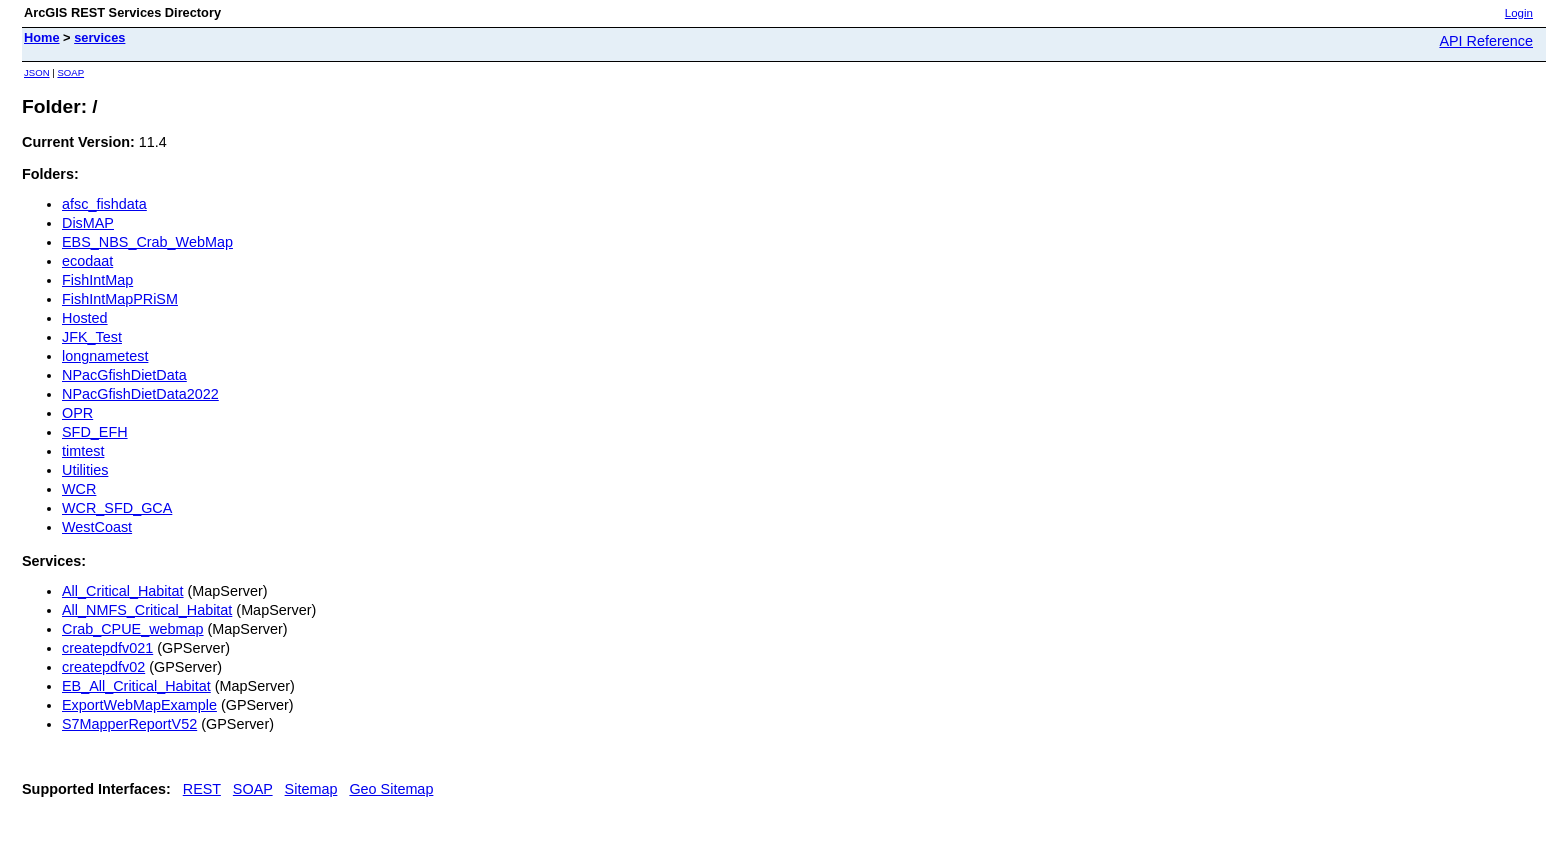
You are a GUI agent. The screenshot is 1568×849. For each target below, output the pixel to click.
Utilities (85, 470)
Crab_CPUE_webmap (133, 629)
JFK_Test (92, 337)
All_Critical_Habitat (123, 591)
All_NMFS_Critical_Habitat (147, 610)
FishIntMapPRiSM (120, 299)
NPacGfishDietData (124, 375)
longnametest (105, 356)
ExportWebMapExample (139, 705)
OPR (77, 413)
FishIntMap (97, 280)
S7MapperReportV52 (129, 724)
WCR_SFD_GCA (117, 508)
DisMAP (88, 223)
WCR (79, 489)
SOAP (70, 72)
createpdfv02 (103, 667)
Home (42, 37)
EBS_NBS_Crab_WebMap (147, 242)
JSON (37, 72)
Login (1519, 13)
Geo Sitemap (391, 789)
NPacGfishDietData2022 (140, 394)
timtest (83, 451)
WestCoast (97, 527)
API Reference (1486, 41)
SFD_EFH (95, 432)
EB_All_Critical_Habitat (136, 686)
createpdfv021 (107, 648)
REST (202, 789)
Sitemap (311, 789)
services (99, 37)
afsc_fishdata (104, 204)
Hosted (85, 318)
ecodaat (87, 261)
